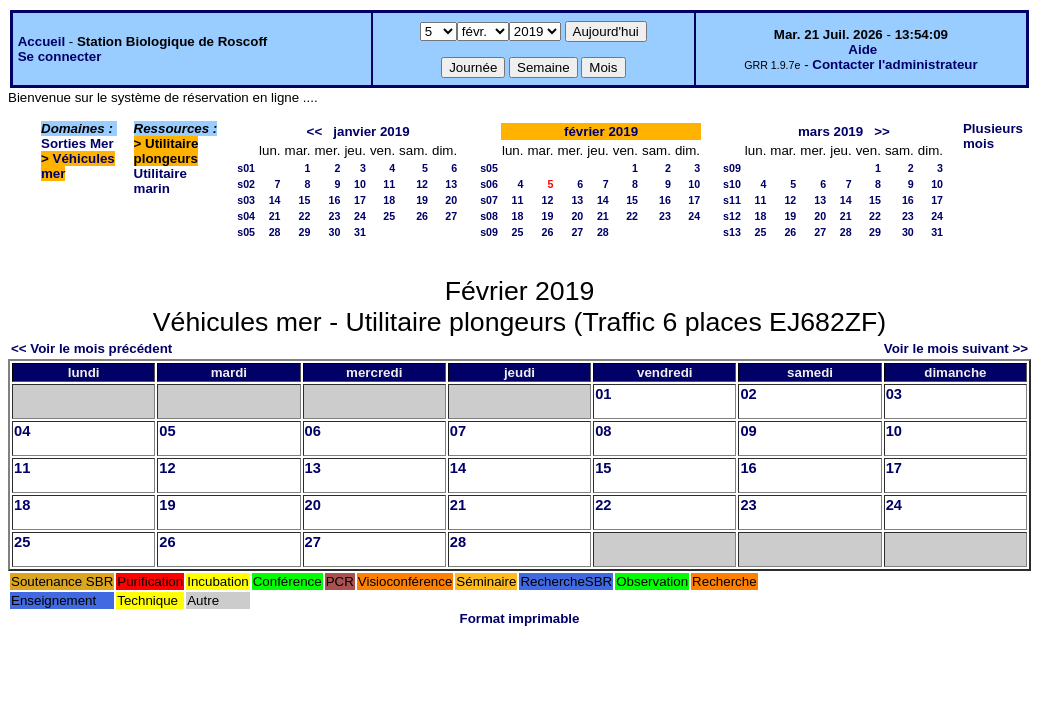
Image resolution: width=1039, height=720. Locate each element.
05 (167, 431)
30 (335, 232)
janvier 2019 (371, 131)
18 (389, 200)
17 (360, 200)
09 (748, 431)
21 (275, 216)
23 (335, 216)
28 (275, 232)
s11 (732, 200)
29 (305, 232)
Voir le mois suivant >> (956, 348)
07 (458, 431)
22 (305, 216)
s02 (246, 184)
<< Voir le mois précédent (91, 348)
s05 (246, 232)
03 (894, 394)
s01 (246, 168)
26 (422, 216)
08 (603, 431)
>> (882, 131)
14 (275, 200)
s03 (246, 200)
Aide (862, 49)
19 (422, 200)
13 (451, 184)
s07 (489, 200)
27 (451, 216)
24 (360, 216)
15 (305, 200)
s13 (732, 232)
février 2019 (601, 131)
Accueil (41, 41)
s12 (732, 216)
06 (313, 431)
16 (335, 200)
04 (22, 431)
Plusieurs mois (993, 136)
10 (360, 184)
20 (451, 200)
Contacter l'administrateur (894, 64)
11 (389, 184)
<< (315, 131)
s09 (489, 232)
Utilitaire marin (160, 181)
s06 (489, 184)
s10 (732, 184)
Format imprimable (520, 618)
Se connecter (60, 56)
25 (389, 216)
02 (748, 394)
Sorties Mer (77, 143)
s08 (489, 216)
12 (422, 184)
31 (360, 232)
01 (603, 394)
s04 (246, 216)
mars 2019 (830, 131)
